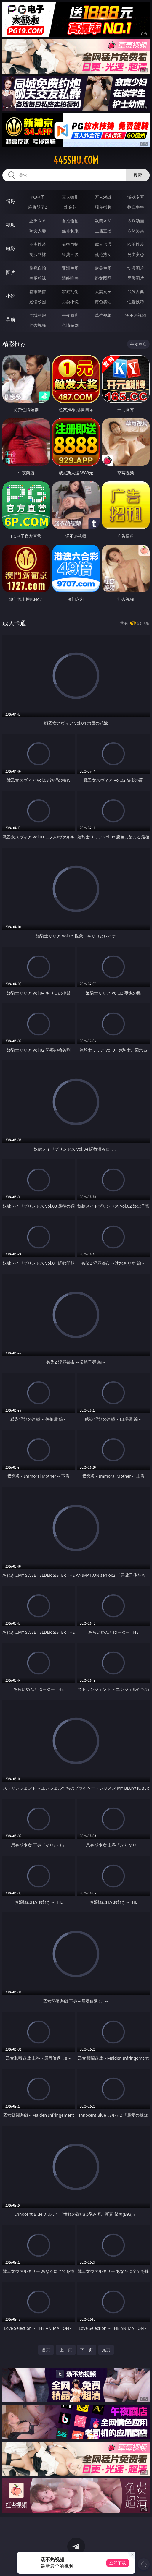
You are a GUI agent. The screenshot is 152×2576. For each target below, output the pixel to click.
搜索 (138, 175)
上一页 (66, 2350)
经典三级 (70, 254)
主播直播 (103, 230)
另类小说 (70, 301)
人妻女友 (103, 291)
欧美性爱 (135, 244)
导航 (10, 319)
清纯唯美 (70, 278)
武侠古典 (135, 291)
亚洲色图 (70, 268)
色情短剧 (70, 325)
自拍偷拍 (70, 220)
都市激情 (37, 291)
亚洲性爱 (37, 244)
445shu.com (75, 160)
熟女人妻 (37, 230)
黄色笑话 (103, 301)
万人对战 (103, 197)
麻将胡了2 (37, 207)
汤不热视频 (135, 315)
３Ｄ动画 (135, 220)
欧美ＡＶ (103, 220)
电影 (10, 248)
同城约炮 (37, 315)
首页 (46, 2350)
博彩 (10, 201)
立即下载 (117, 2563)
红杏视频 (37, 325)
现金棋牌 (103, 207)
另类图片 (135, 278)
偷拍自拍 (70, 244)
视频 (10, 225)
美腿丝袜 (37, 278)
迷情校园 (37, 301)
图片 (10, 272)
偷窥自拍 (37, 268)
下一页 (86, 2350)
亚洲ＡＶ (37, 220)
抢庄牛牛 (135, 207)
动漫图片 (135, 268)
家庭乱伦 (70, 291)
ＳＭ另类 (135, 230)
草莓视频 (103, 315)
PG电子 (38, 197)
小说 (10, 296)
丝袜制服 (70, 230)
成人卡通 (103, 244)
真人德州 (70, 197)
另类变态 (135, 254)
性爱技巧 (135, 301)
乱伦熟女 (103, 254)
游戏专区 (135, 197)
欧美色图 (103, 268)
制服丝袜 (37, 254)
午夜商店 (70, 315)
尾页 (106, 2350)
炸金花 (70, 207)
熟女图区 (103, 278)
